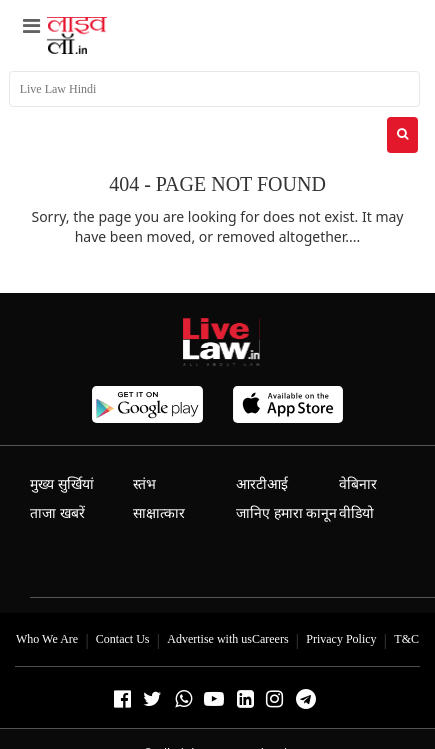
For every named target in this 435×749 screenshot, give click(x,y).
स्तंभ (144, 484)
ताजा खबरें (57, 513)
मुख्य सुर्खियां (62, 484)
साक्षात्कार (159, 513)
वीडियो (356, 513)
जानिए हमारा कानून (286, 513)
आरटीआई (262, 484)
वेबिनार (358, 484)
